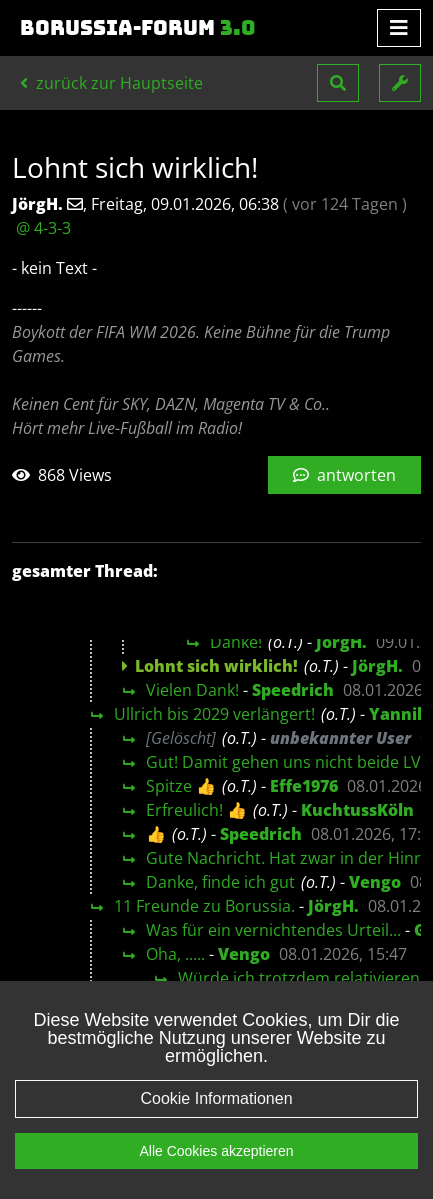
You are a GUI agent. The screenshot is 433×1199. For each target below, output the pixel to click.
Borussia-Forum (138, 28)
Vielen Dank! (192, 690)
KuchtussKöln (357, 810)
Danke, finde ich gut (220, 882)
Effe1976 (304, 786)
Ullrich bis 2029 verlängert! (214, 714)
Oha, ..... (175, 954)
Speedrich (293, 690)
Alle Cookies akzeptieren (216, 1179)
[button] (338, 83)
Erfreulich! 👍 (196, 810)
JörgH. (341, 642)
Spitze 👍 (181, 786)
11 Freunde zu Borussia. (204, 906)
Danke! (236, 642)
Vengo (375, 882)
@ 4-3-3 (43, 228)
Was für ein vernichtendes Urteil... (273, 930)
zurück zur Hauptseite (111, 83)
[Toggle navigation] (399, 28)
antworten (344, 475)
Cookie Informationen (216, 1126)
